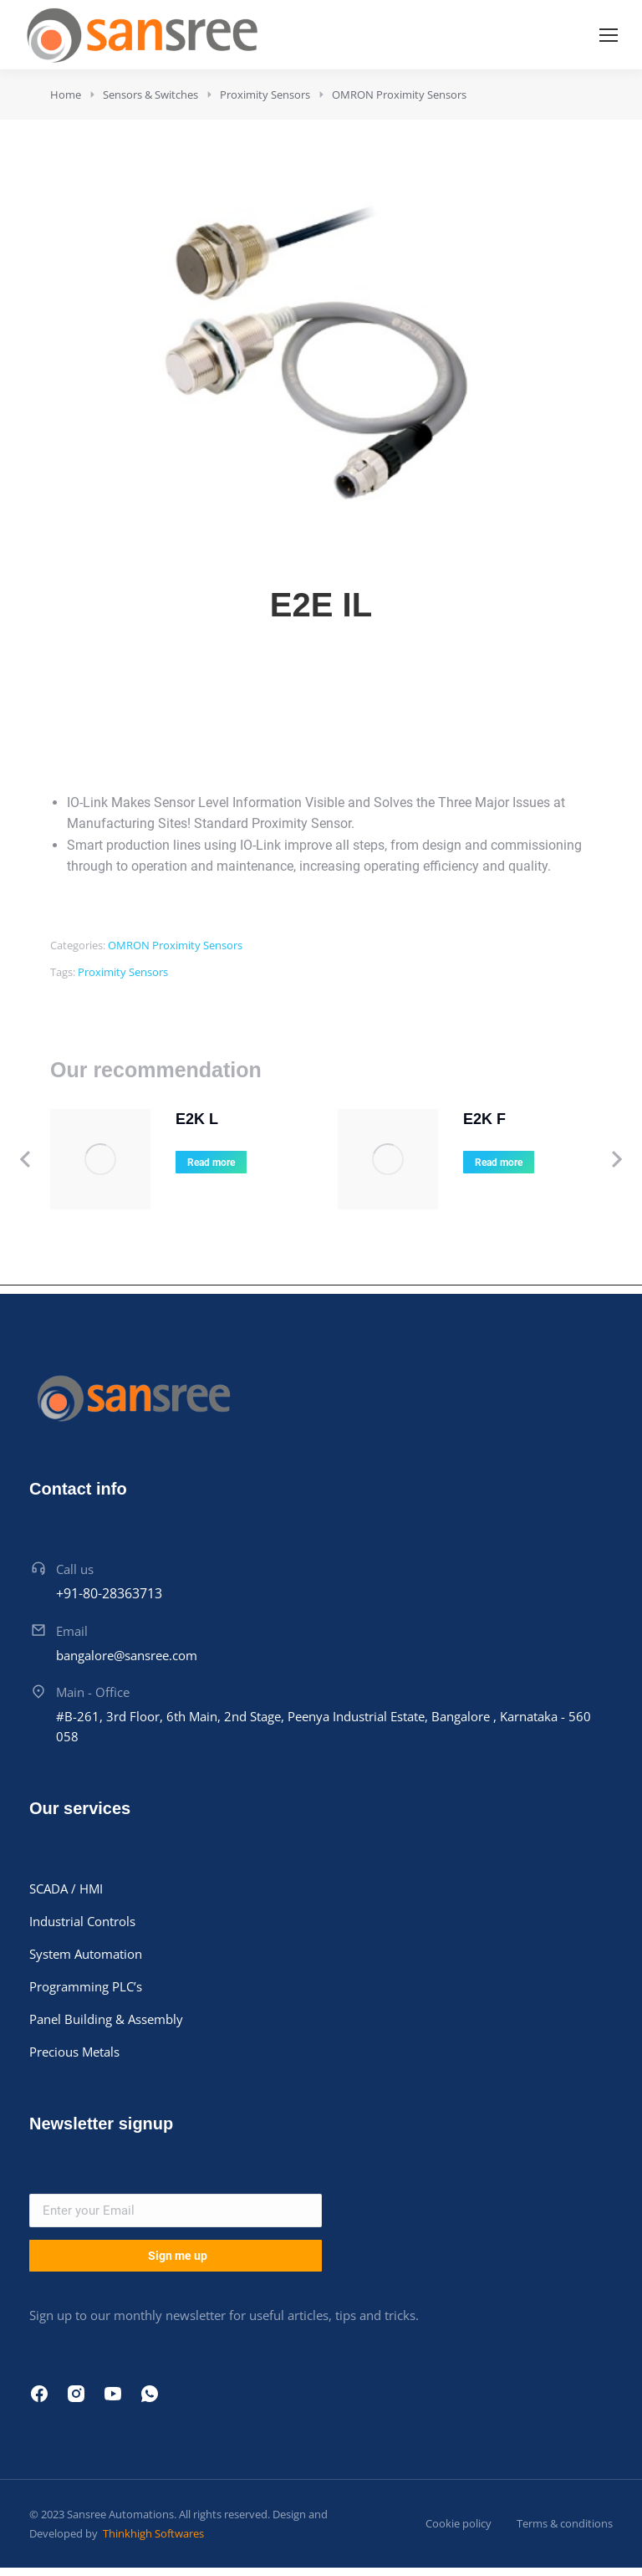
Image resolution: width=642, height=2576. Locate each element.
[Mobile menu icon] (608, 35)
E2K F (484, 1119)
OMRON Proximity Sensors (175, 945)
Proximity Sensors (123, 971)
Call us (75, 1569)
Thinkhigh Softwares (152, 2533)
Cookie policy (458, 2523)
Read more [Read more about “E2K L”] (211, 1162)
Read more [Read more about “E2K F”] (498, 1162)
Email (72, 1631)
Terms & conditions (565, 2523)
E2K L (197, 1119)
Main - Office (93, 1692)
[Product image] (100, 1159)
